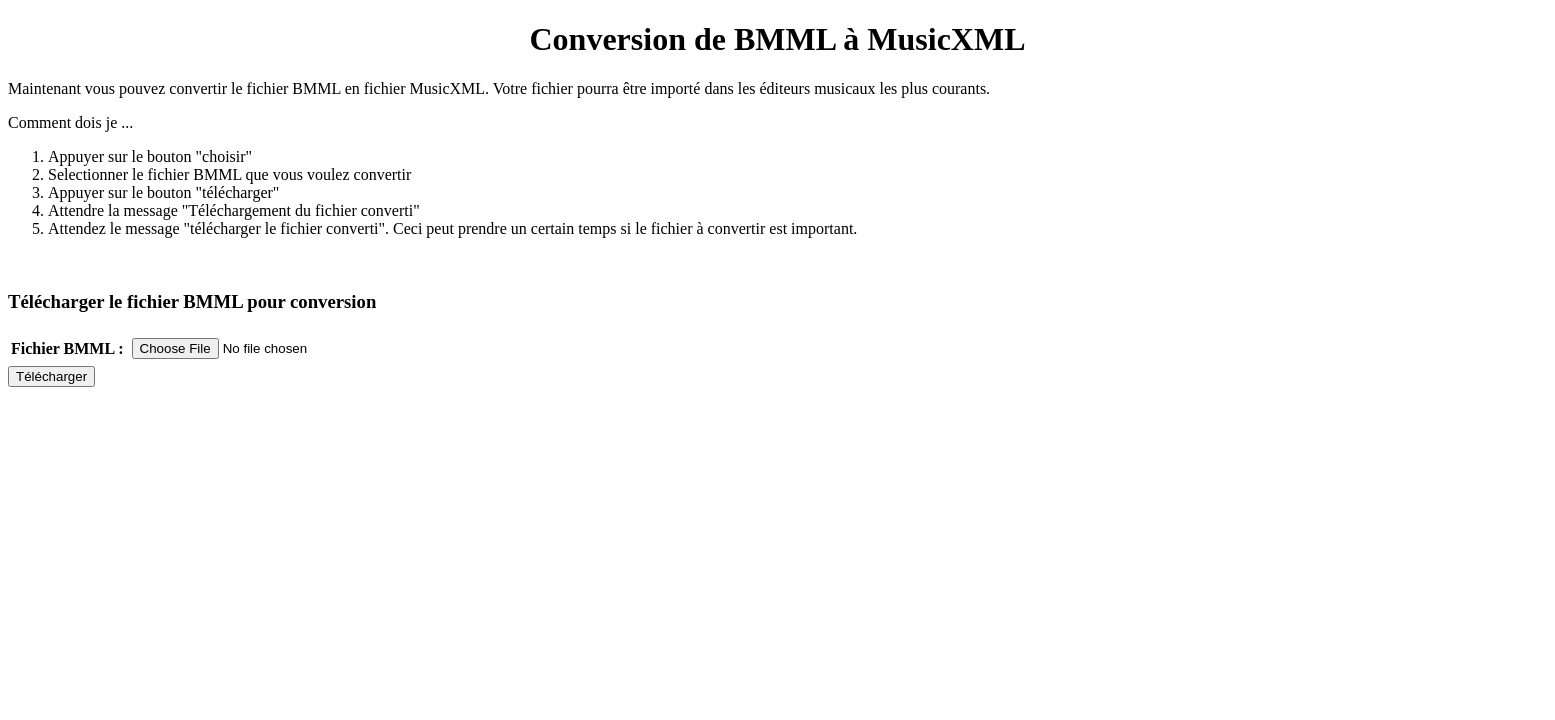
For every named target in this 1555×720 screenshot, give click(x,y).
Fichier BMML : (67, 348)
